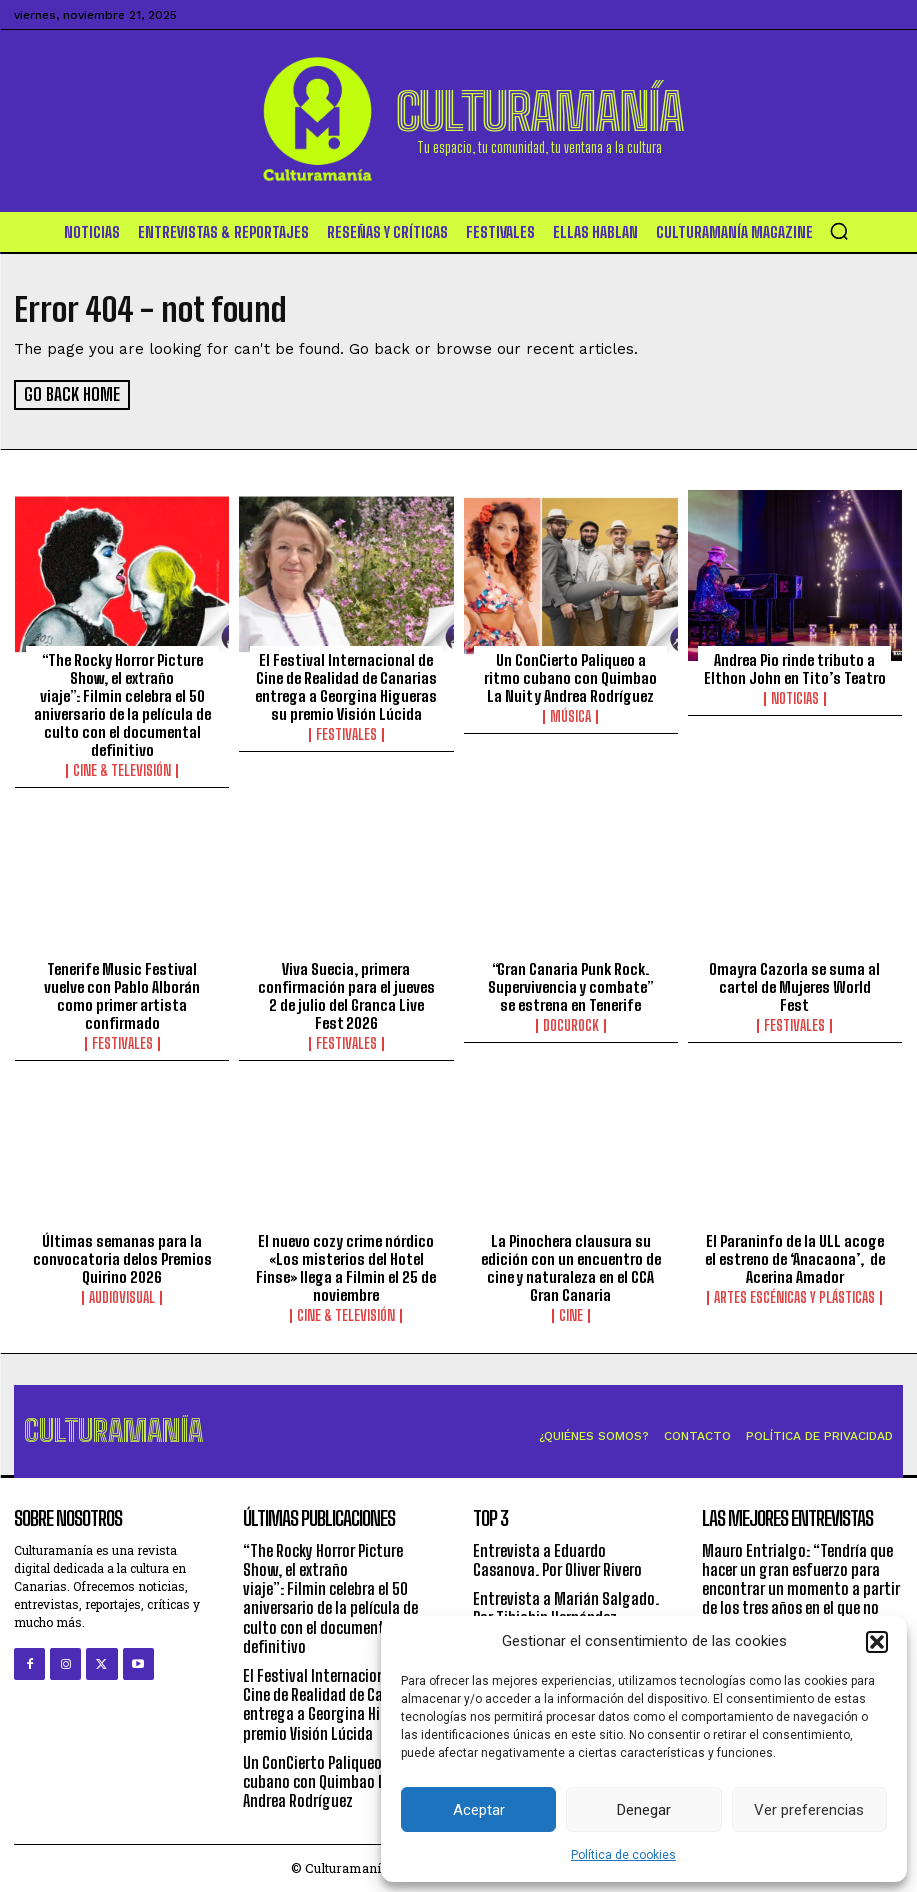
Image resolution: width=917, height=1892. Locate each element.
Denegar (644, 1810)
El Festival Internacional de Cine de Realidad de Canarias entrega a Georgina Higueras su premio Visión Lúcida (346, 686)
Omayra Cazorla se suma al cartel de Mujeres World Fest (794, 985)
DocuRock (571, 1024)
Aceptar (479, 1810)
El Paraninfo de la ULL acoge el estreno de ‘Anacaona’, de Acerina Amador (795, 1258)
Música (570, 716)
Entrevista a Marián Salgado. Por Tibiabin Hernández (566, 1607)
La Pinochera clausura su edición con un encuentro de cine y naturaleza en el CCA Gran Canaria (571, 1267)
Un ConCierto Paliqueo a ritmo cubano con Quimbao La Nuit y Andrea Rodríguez (570, 677)
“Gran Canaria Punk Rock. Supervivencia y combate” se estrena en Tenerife (570, 985)
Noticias (795, 698)
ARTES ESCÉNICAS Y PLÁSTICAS (794, 1297)
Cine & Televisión (122, 770)
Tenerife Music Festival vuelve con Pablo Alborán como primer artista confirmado (122, 994)
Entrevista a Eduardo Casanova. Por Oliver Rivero (557, 1559)
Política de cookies (623, 1855)
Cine (571, 1315)
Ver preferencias (809, 1810)
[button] (877, 1642)
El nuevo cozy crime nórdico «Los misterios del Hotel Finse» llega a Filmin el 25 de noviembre (346, 1267)
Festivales (346, 734)
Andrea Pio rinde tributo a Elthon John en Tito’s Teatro (795, 668)
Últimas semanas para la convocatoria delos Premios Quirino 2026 (122, 1258)
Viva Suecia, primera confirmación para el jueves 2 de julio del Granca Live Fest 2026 (346, 994)
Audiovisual (122, 1297)
